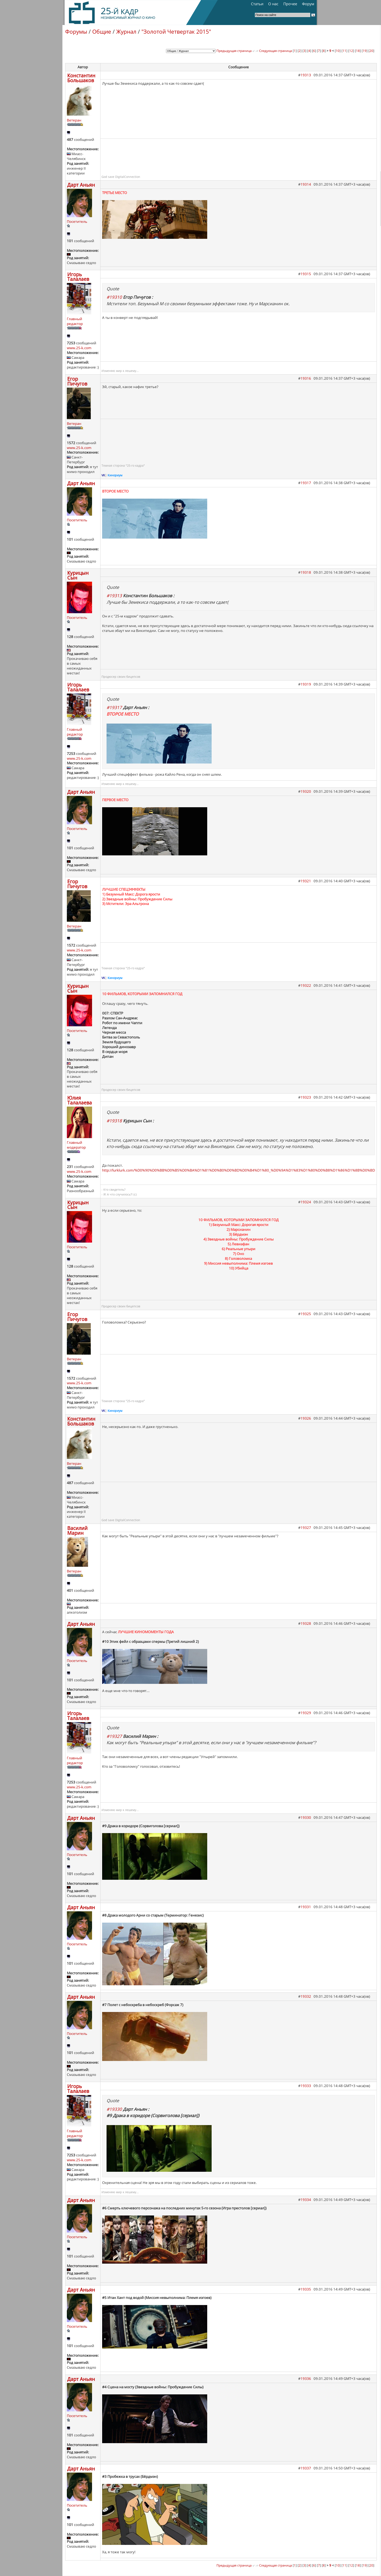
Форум (308, 3)
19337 (306, 2468)
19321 (306, 880)
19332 (306, 1996)
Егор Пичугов (77, 381)
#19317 (114, 707)
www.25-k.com (79, 347)
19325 (306, 1313)
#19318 (114, 1121)
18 (358, 51)
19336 (306, 2378)
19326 (306, 1418)
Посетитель (77, 221)
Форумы (76, 31)
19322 (306, 985)
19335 (306, 2289)
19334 (306, 2199)
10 (338, 51)
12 (351, 51)
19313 (306, 75)
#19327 (114, 1736)
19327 (306, 1527)
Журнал (126, 31)
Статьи (257, 3)
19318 (306, 572)
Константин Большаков (81, 78)
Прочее (290, 3)
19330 (306, 1817)
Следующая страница (274, 51)
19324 (306, 1201)
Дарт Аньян (81, 184)
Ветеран (74, 120)
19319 (306, 684)
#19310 (114, 297)
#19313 (114, 595)
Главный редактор (75, 321)
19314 (306, 184)
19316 (306, 378)
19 (364, 51)
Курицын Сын (78, 575)
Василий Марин (77, 1530)
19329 (306, 1712)
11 (344, 51)
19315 (306, 273)
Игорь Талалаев (78, 277)
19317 (306, 482)
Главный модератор (76, 1145)
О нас (273, 3)
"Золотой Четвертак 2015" (176, 31)
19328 (306, 1623)
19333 (306, 2085)
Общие (101, 31)
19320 (306, 791)
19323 (306, 1097)
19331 (306, 1906)
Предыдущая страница (235, 51)
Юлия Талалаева (79, 1100)
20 (371, 51)
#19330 (114, 2109)
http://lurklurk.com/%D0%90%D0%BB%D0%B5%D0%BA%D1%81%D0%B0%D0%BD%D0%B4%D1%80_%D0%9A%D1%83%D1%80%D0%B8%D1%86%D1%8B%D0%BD (238, 1170)
